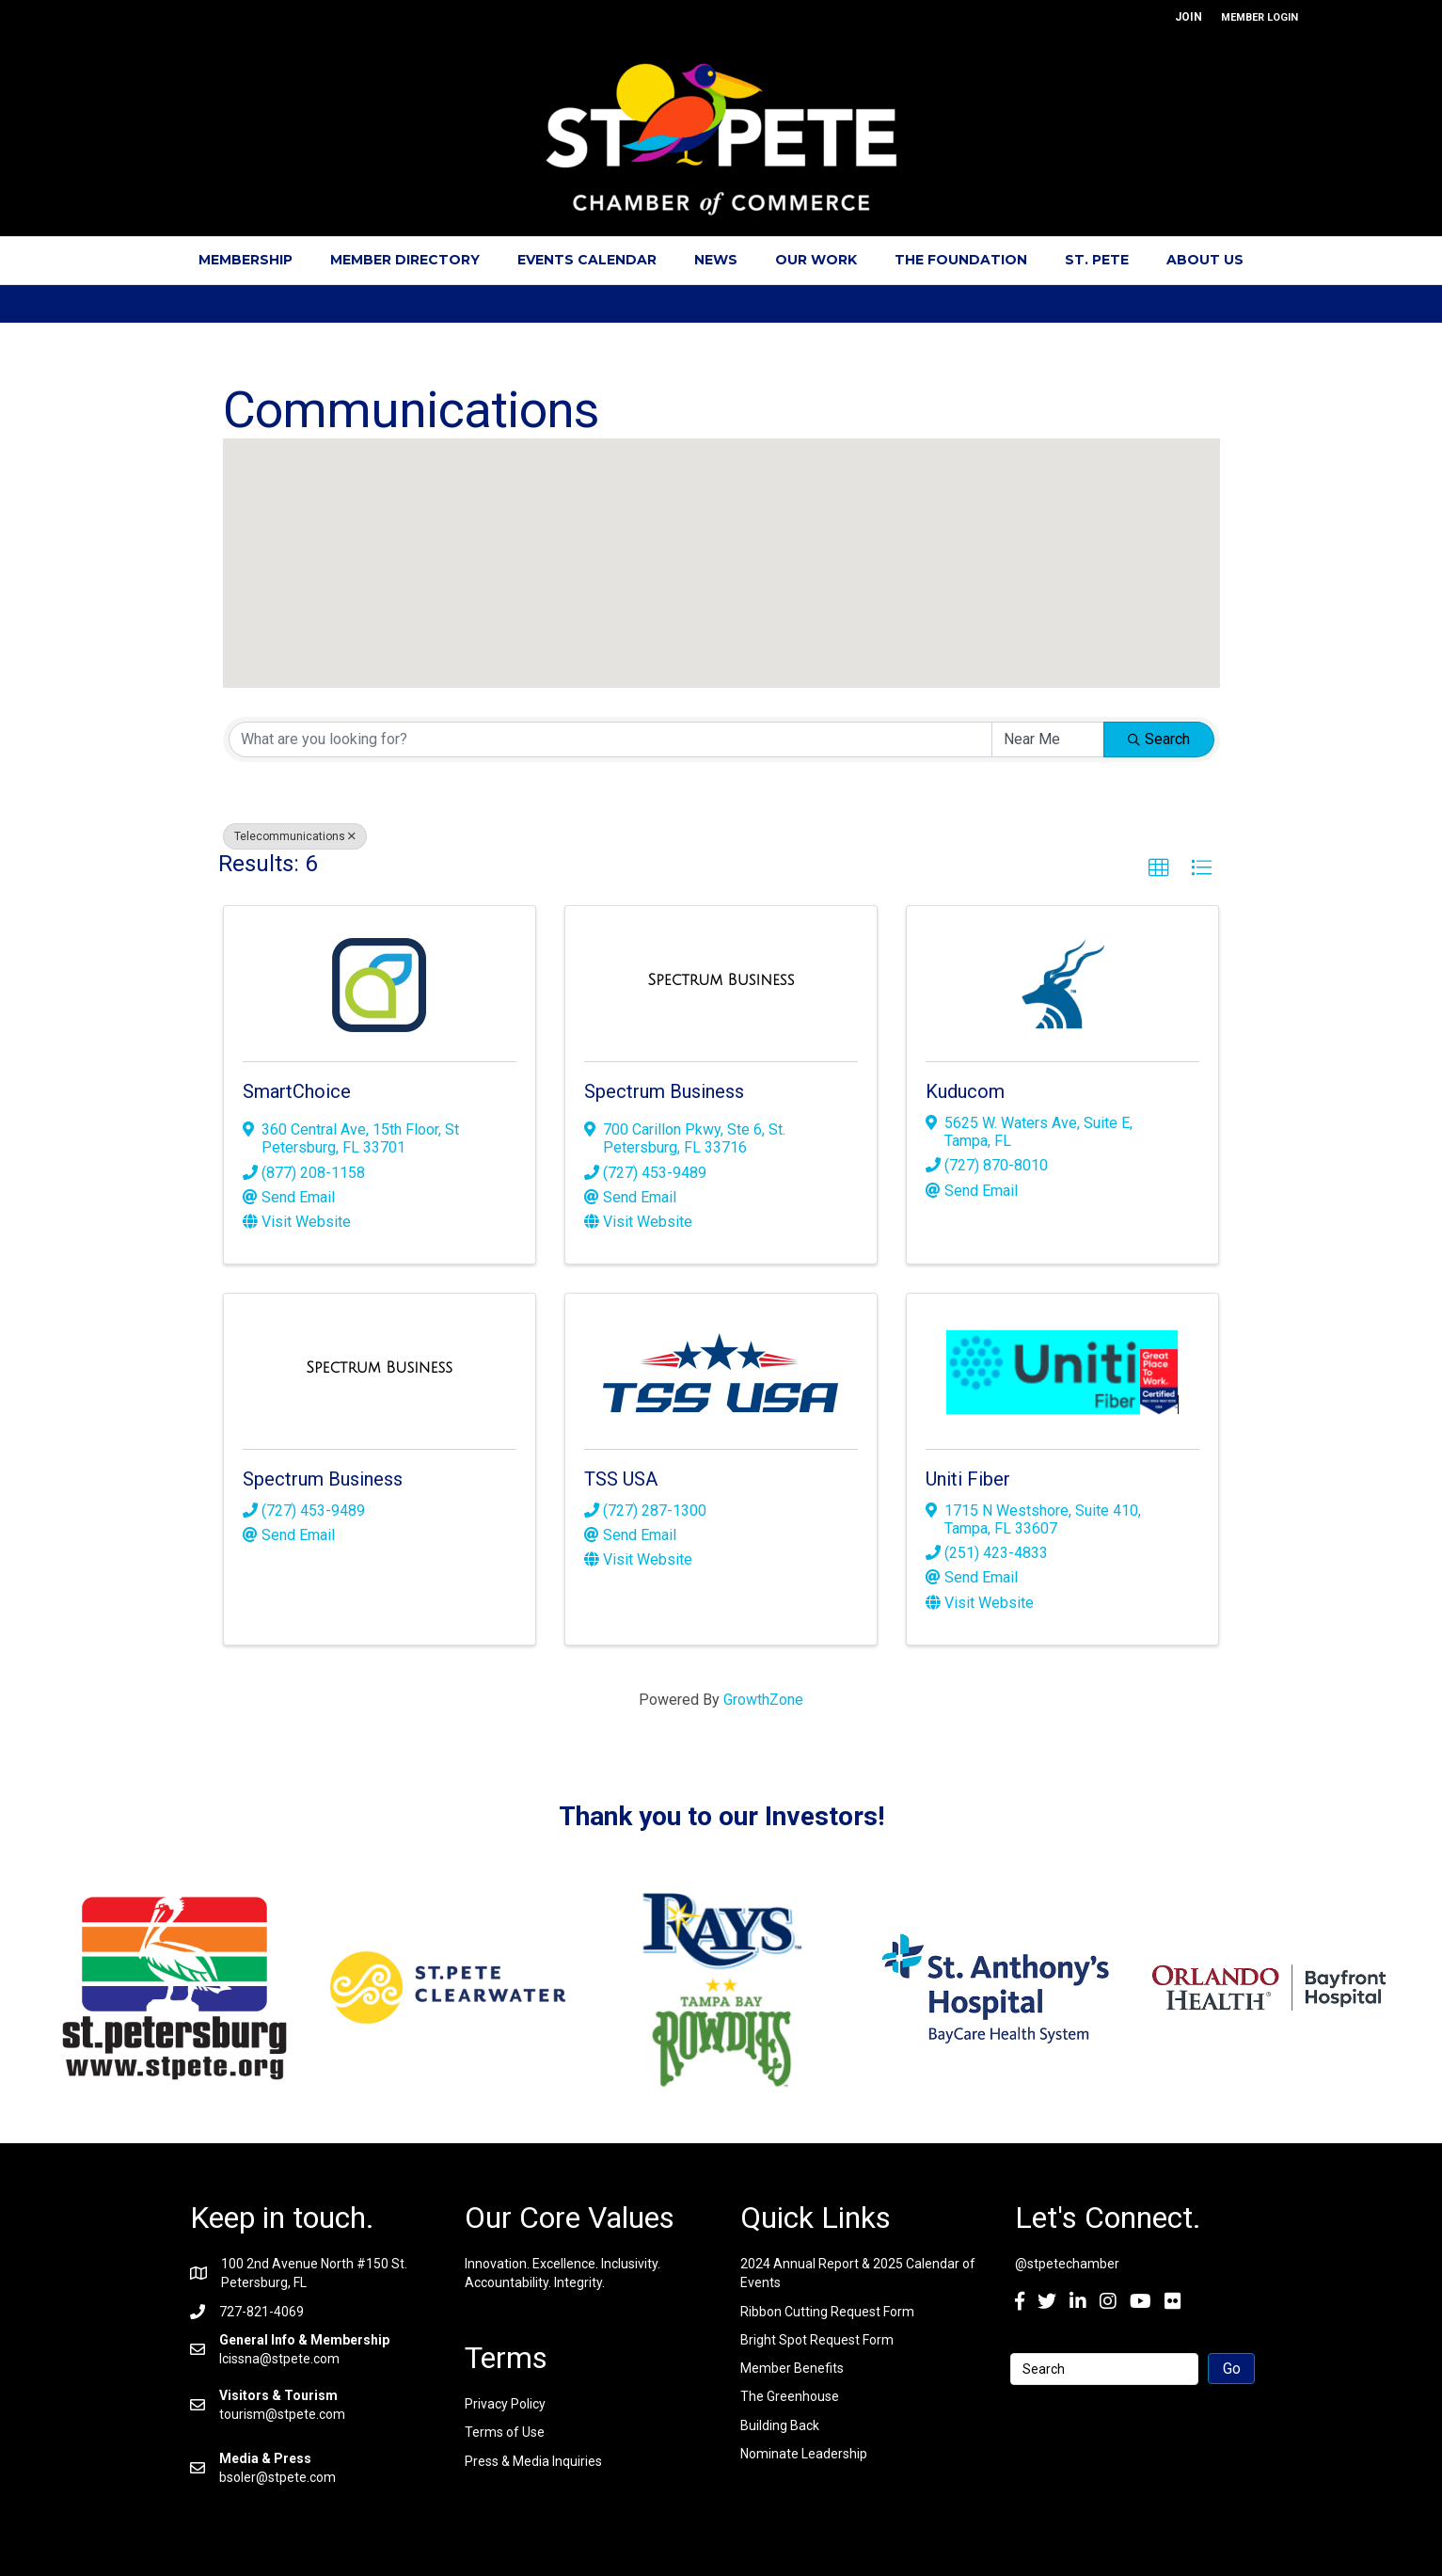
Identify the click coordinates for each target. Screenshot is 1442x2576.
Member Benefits (792, 2368)
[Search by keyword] (610, 739)
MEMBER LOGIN (1259, 17)
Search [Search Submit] (1159, 739)
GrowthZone (763, 1700)
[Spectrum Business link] (721, 980)
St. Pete (1097, 259)
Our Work (816, 259)
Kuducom (965, 1091)
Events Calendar (587, 259)
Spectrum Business (664, 1091)
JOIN (1188, 17)
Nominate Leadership (803, 2453)
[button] (704, 617)
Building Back (779, 2425)
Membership (245, 259)
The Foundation (961, 259)
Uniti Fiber (968, 1479)
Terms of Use (505, 2432)
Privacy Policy (505, 2403)
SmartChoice (297, 1091)
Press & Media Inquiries (533, 2461)
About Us (1205, 259)
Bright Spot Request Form (817, 2339)
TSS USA (621, 1479)
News (715, 259)
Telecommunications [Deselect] (295, 836)
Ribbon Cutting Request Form (827, 2311)
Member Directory (405, 259)
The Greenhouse (789, 2396)
